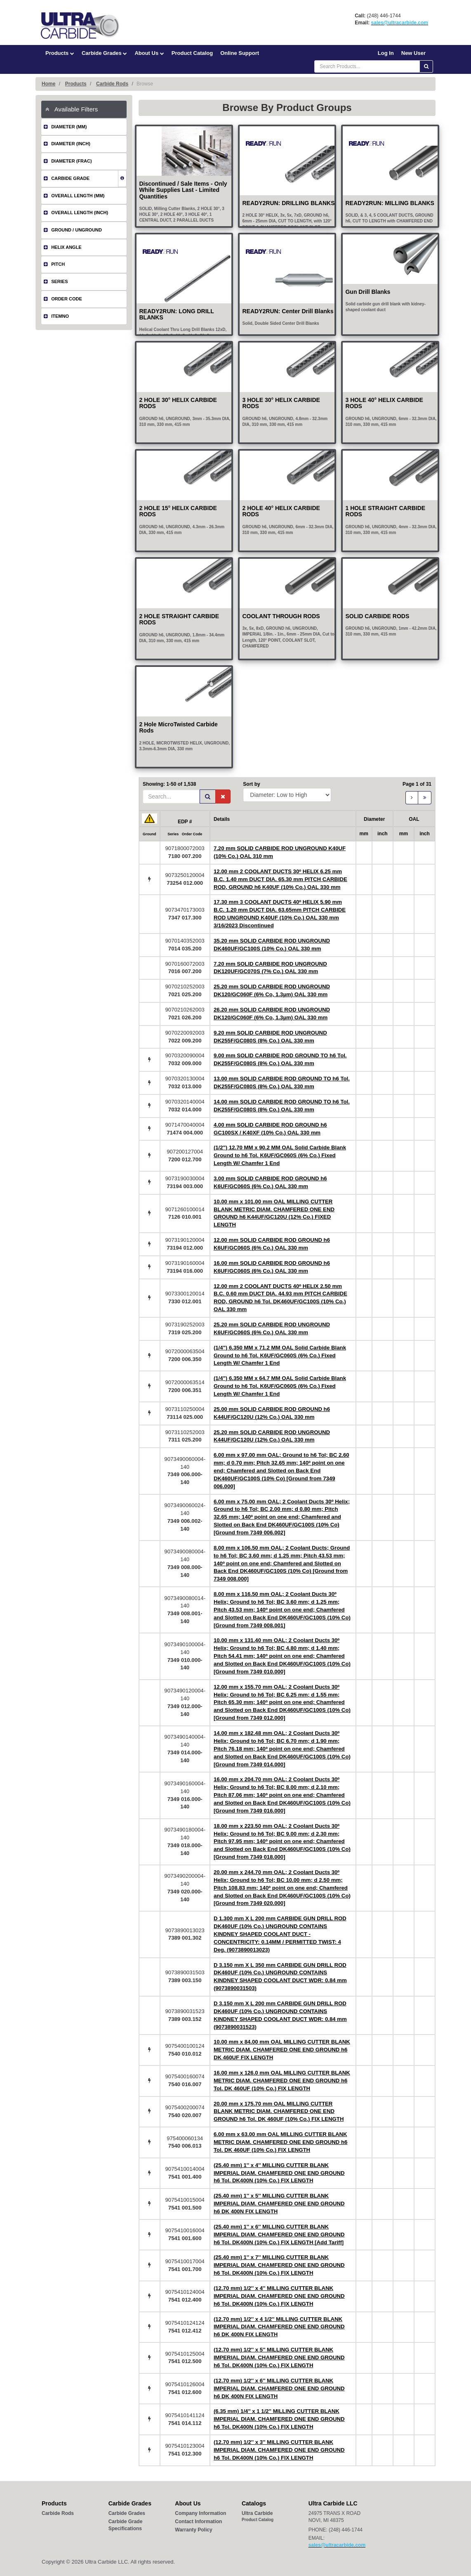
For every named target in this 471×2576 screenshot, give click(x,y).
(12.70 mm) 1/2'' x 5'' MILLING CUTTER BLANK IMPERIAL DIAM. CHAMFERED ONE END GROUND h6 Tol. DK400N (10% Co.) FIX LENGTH (279, 2357)
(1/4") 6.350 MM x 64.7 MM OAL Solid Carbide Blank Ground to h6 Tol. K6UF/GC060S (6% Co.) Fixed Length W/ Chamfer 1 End (280, 1386)
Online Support (239, 53)
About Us (149, 53)
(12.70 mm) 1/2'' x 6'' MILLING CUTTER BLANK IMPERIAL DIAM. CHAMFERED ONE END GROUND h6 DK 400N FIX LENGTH (279, 2388)
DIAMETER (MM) (65, 126)
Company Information (200, 2513)
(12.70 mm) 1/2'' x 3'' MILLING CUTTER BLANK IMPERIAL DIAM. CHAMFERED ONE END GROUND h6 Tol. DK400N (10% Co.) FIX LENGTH (279, 2450)
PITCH (54, 264)
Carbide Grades (104, 53)
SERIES (56, 281)
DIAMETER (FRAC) (68, 160)
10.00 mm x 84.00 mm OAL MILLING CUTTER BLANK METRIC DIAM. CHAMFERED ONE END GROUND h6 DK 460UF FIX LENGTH (282, 2050)
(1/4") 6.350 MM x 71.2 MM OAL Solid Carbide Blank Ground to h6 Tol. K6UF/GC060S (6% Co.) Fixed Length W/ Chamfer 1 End (280, 1355)
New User (413, 53)
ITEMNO (56, 316)
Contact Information (198, 2521)
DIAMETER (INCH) (67, 143)
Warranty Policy (193, 2530)
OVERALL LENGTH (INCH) (76, 212)
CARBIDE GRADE (66, 178)
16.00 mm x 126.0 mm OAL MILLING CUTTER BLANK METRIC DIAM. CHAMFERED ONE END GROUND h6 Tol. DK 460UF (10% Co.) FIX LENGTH (282, 2081)
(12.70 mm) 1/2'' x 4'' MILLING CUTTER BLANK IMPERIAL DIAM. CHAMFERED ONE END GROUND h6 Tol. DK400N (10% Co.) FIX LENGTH (279, 2296)
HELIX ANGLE (63, 247)
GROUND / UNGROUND (73, 229)
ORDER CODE (63, 298)
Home (48, 84)
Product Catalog (192, 53)
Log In (386, 53)
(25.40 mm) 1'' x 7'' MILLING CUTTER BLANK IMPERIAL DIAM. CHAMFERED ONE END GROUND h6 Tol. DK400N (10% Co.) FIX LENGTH (279, 2265)
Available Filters (71, 109)
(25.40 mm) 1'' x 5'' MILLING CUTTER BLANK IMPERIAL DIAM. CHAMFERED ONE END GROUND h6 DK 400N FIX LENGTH (279, 2203)
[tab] (84, 109)
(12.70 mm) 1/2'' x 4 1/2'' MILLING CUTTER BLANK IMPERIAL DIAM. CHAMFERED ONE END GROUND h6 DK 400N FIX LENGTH (279, 2327)
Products (59, 53)
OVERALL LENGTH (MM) (74, 195)
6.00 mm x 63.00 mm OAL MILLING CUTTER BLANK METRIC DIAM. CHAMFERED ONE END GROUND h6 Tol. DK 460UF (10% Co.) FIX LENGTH (281, 2142)
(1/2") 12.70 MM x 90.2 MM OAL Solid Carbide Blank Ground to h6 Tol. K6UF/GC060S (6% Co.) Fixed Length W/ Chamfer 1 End (280, 1155)
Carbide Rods (112, 84)
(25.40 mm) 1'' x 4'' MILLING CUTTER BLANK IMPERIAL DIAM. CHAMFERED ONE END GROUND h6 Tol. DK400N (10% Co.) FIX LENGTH (279, 2173)
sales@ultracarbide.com (399, 23)
